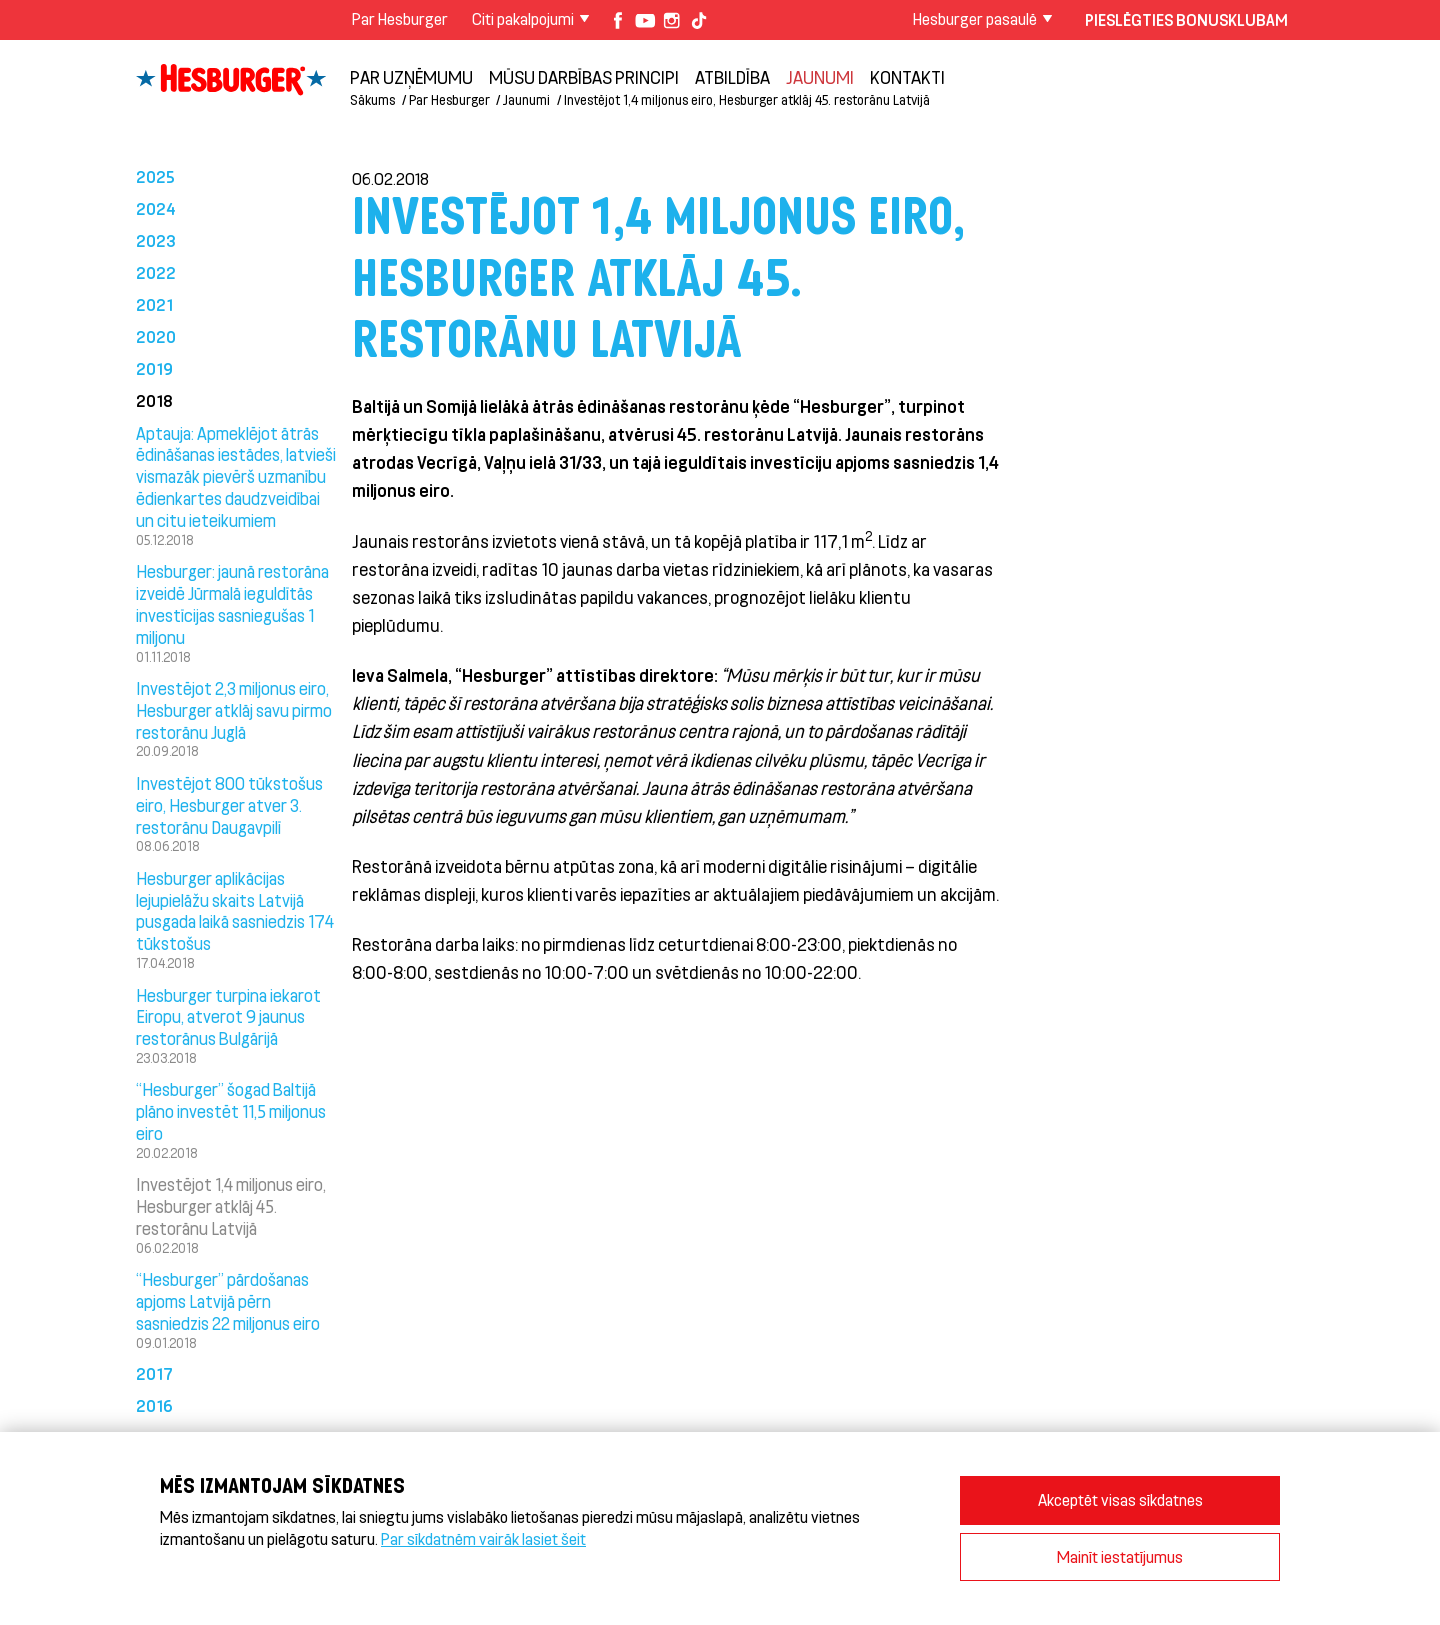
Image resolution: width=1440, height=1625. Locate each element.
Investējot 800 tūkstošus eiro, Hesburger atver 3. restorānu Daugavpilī (229, 805)
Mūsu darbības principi (584, 77)
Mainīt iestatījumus (1120, 1556)
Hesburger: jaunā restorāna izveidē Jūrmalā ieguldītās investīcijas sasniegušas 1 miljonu (232, 603)
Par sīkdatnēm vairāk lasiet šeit (483, 1538)
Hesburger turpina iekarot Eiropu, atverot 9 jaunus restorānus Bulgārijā (228, 1017)
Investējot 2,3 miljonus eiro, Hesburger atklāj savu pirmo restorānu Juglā (234, 710)
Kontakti (907, 77)
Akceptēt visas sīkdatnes (1120, 1499)
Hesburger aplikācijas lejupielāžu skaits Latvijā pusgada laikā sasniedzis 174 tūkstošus (235, 910)
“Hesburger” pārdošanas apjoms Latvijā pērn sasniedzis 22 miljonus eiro (228, 1301)
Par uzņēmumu (411, 77)
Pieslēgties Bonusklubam (1186, 19)
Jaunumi (820, 77)
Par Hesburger (400, 18)
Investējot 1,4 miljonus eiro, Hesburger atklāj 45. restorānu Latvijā (747, 99)
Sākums (372, 99)
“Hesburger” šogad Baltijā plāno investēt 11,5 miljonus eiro (231, 1111)
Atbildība (732, 77)
